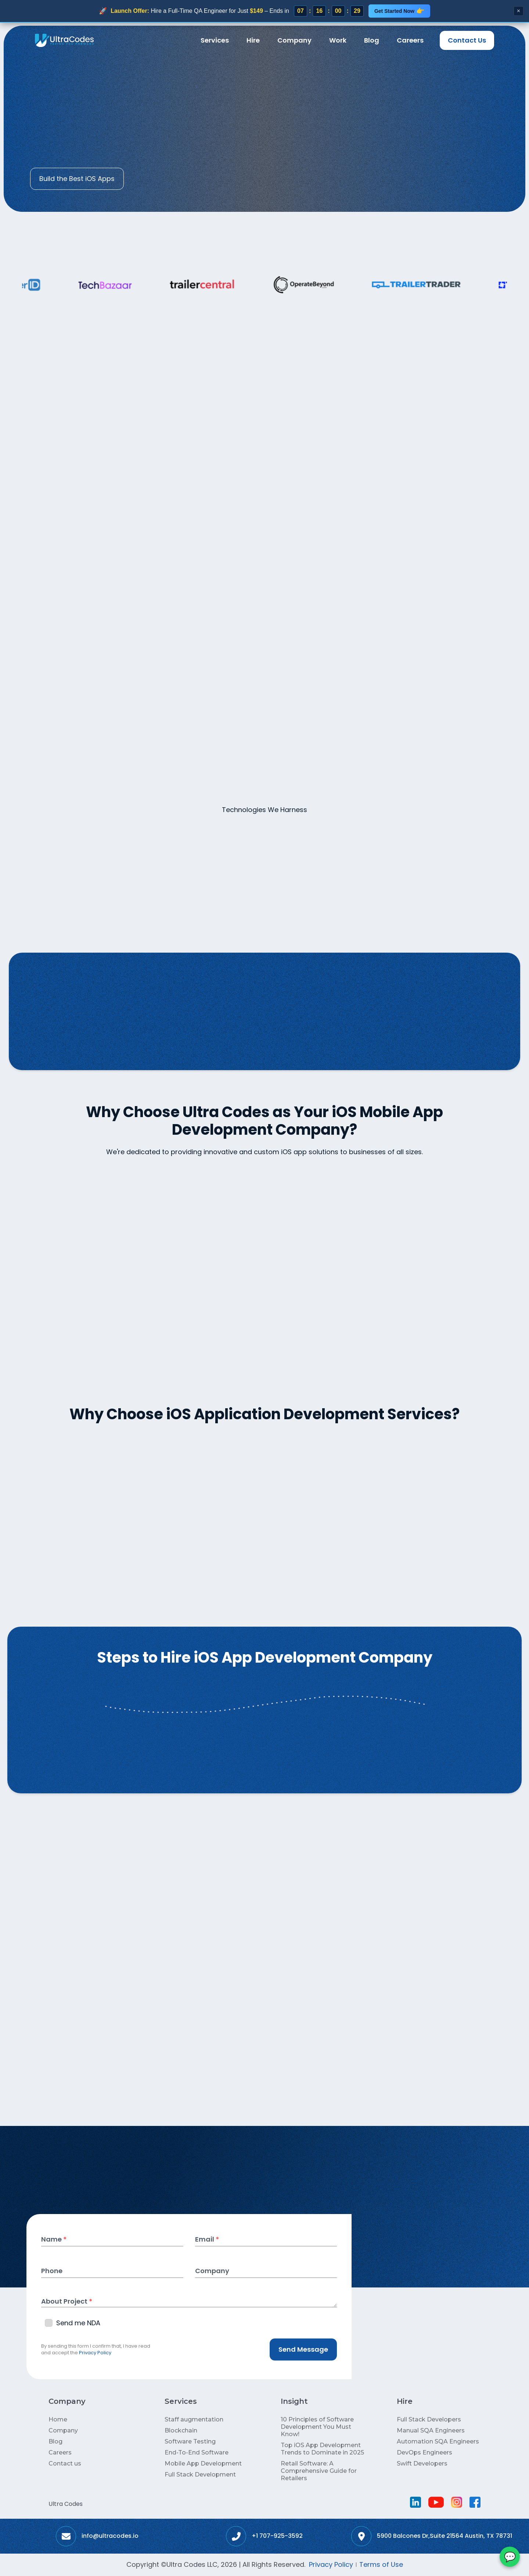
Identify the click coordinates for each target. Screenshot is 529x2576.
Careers (410, 40)
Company (294, 40)
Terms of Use (381, 2564)
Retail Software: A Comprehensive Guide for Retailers (319, 2471)
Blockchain (181, 2430)
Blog (371, 40)
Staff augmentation (194, 2419)
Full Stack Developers (429, 2419)
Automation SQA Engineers (438, 2441)
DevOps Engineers (424, 2452)
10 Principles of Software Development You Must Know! (317, 2427)
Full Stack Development (200, 2474)
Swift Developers (422, 2463)
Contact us (64, 2463)
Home (38, 73)
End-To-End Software (196, 2452)
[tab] (176, 838)
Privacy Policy (95, 2352)
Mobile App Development (203, 2463)
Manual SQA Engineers (431, 2430)
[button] (215, 40)
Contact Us (467, 40)
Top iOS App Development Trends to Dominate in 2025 (322, 2449)
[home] (64, 40)
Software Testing (190, 2441)
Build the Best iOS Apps (77, 178)
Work (337, 40)
